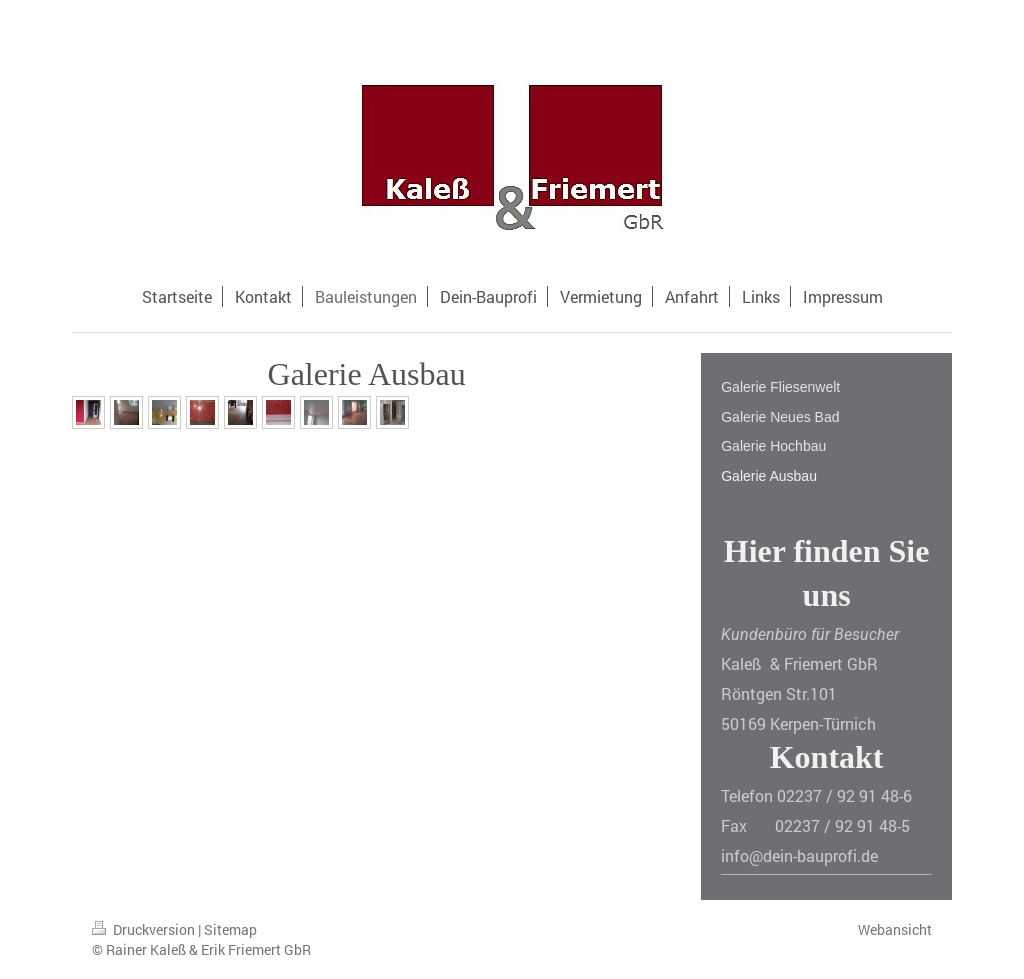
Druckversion (145, 929)
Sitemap (230, 929)
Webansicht (895, 929)
